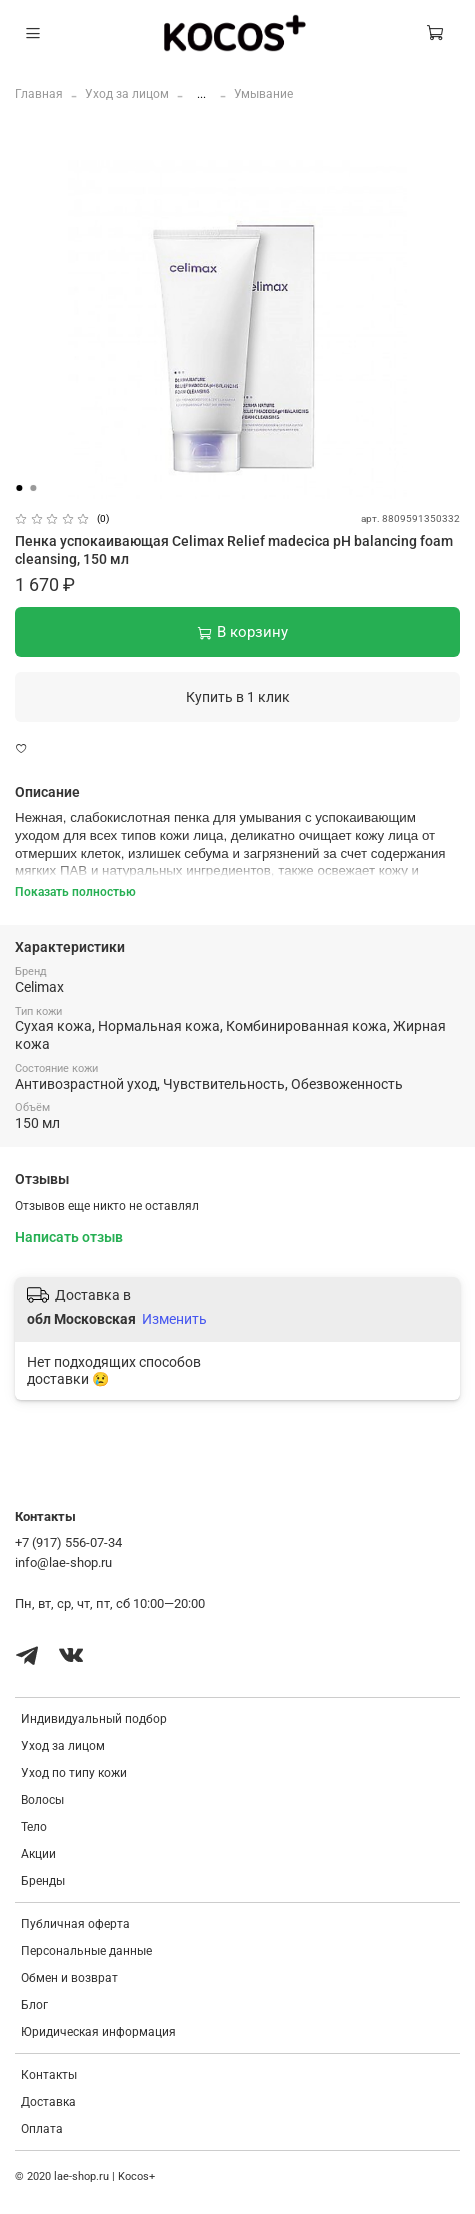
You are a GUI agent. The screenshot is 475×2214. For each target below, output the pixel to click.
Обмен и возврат (69, 1978)
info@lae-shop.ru (63, 1562)
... (201, 94)
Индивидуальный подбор (94, 1719)
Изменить (174, 1319)
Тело (34, 1827)
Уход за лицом (127, 94)
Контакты (49, 2075)
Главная (39, 94)
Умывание (263, 94)
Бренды (43, 1881)
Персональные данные (86, 1951)
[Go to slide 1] (19, 488)
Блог (34, 2005)
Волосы (42, 1800)
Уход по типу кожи (74, 1773)
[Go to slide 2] (33, 488)
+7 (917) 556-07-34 (68, 1542)
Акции (38, 1854)
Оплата (42, 2129)
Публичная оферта (75, 1924)
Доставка (48, 2102)
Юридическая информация (98, 2032)
